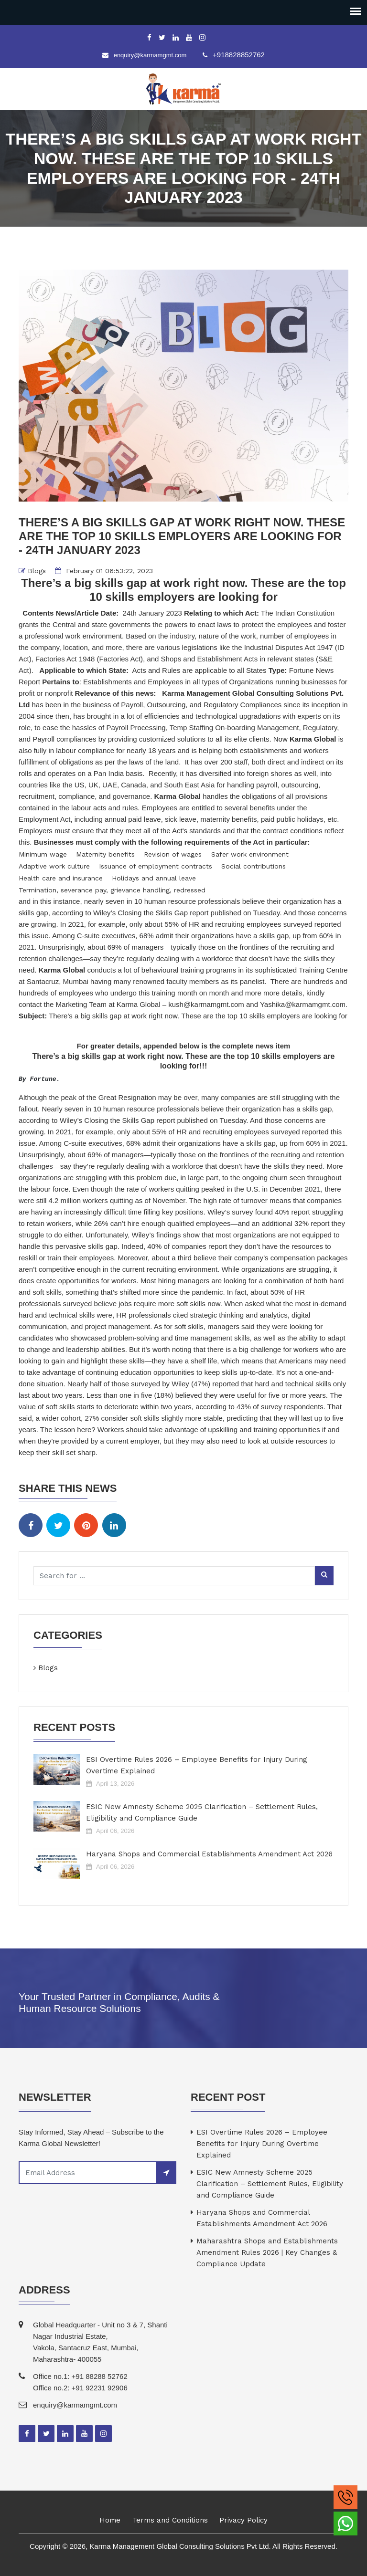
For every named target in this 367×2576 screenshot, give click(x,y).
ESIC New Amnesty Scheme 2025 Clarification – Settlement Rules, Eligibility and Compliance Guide (202, 1812)
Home (109, 2520)
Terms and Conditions (170, 2520)
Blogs (37, 571)
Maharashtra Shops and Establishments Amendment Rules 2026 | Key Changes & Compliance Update (267, 2252)
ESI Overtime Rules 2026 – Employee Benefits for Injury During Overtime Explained (196, 1765)
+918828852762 (239, 55)
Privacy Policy (243, 2520)
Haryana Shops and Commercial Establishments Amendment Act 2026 (209, 1854)
